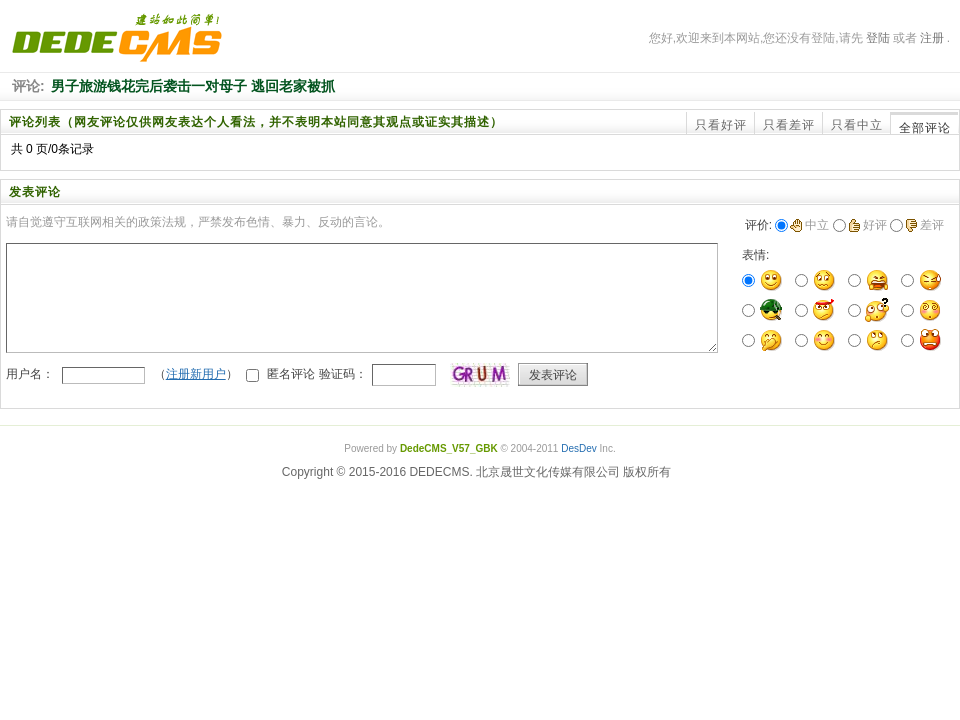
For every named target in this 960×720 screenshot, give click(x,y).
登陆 (878, 38)
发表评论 (553, 375)
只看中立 (857, 125)
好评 (867, 225)
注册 (932, 38)
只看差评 (789, 125)
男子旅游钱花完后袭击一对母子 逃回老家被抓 (193, 86)
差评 (924, 225)
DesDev (579, 448)
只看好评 (721, 125)
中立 (809, 225)
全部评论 (925, 128)
